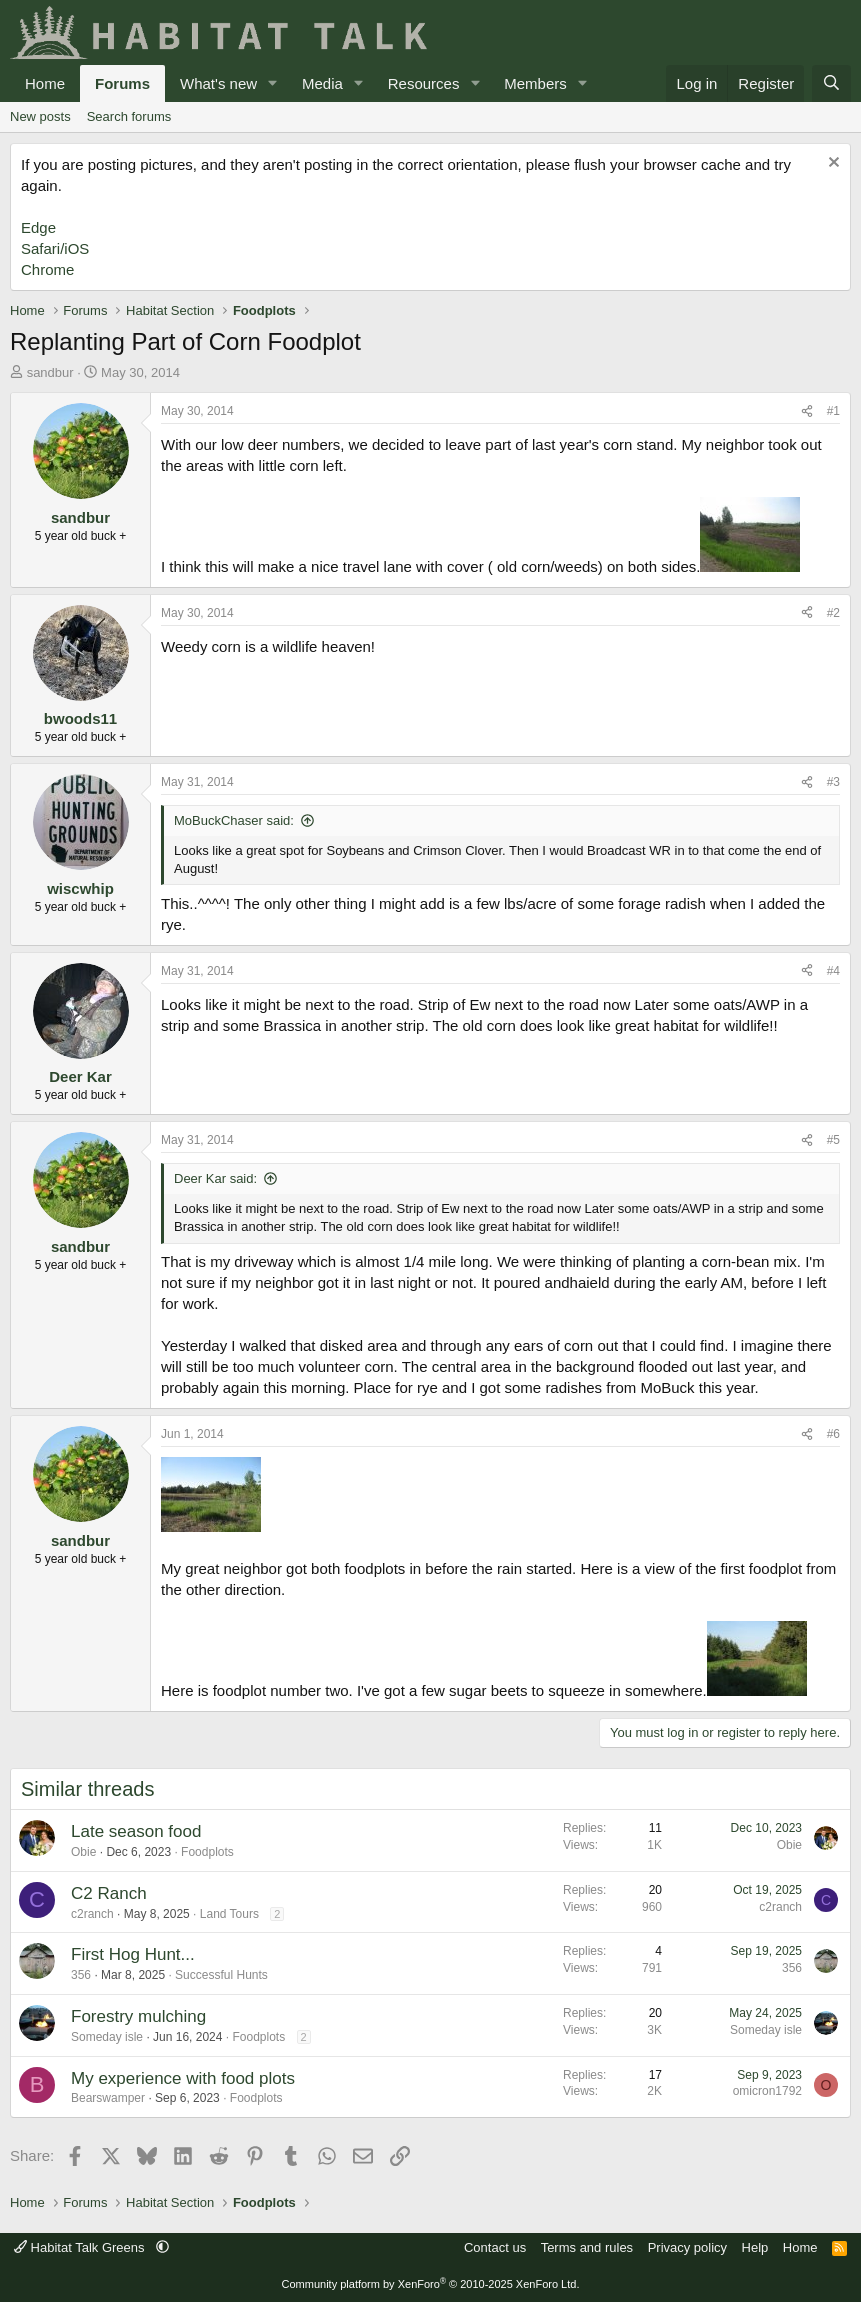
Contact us (495, 2247)
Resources (424, 83)
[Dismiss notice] (831, 164)
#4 (833, 971)
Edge (38, 227)
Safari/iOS (55, 248)
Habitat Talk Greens (81, 2247)
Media (322, 83)
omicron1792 (767, 2091)
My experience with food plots (183, 2078)
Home (45, 83)
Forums (122, 83)
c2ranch (92, 1914)
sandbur (50, 372)
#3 (833, 782)
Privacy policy (687, 2247)
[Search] (831, 83)
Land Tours (229, 1914)
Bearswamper (108, 2098)
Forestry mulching (138, 2016)
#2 (833, 613)
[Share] (807, 411)
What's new (218, 83)
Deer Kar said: (215, 1178)
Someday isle (107, 2037)
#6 (833, 1434)
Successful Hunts (221, 1975)
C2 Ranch (109, 1893)
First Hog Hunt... (133, 1954)
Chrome (47, 269)
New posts (40, 116)
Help (755, 2247)
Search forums (129, 116)
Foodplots (207, 1852)
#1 (833, 411)
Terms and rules (587, 2247)
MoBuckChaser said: (234, 820)
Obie (83, 1852)
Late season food (136, 1831)
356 (81, 1975)
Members (535, 83)
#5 (833, 1140)
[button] (273, 83)
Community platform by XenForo (431, 2284)
